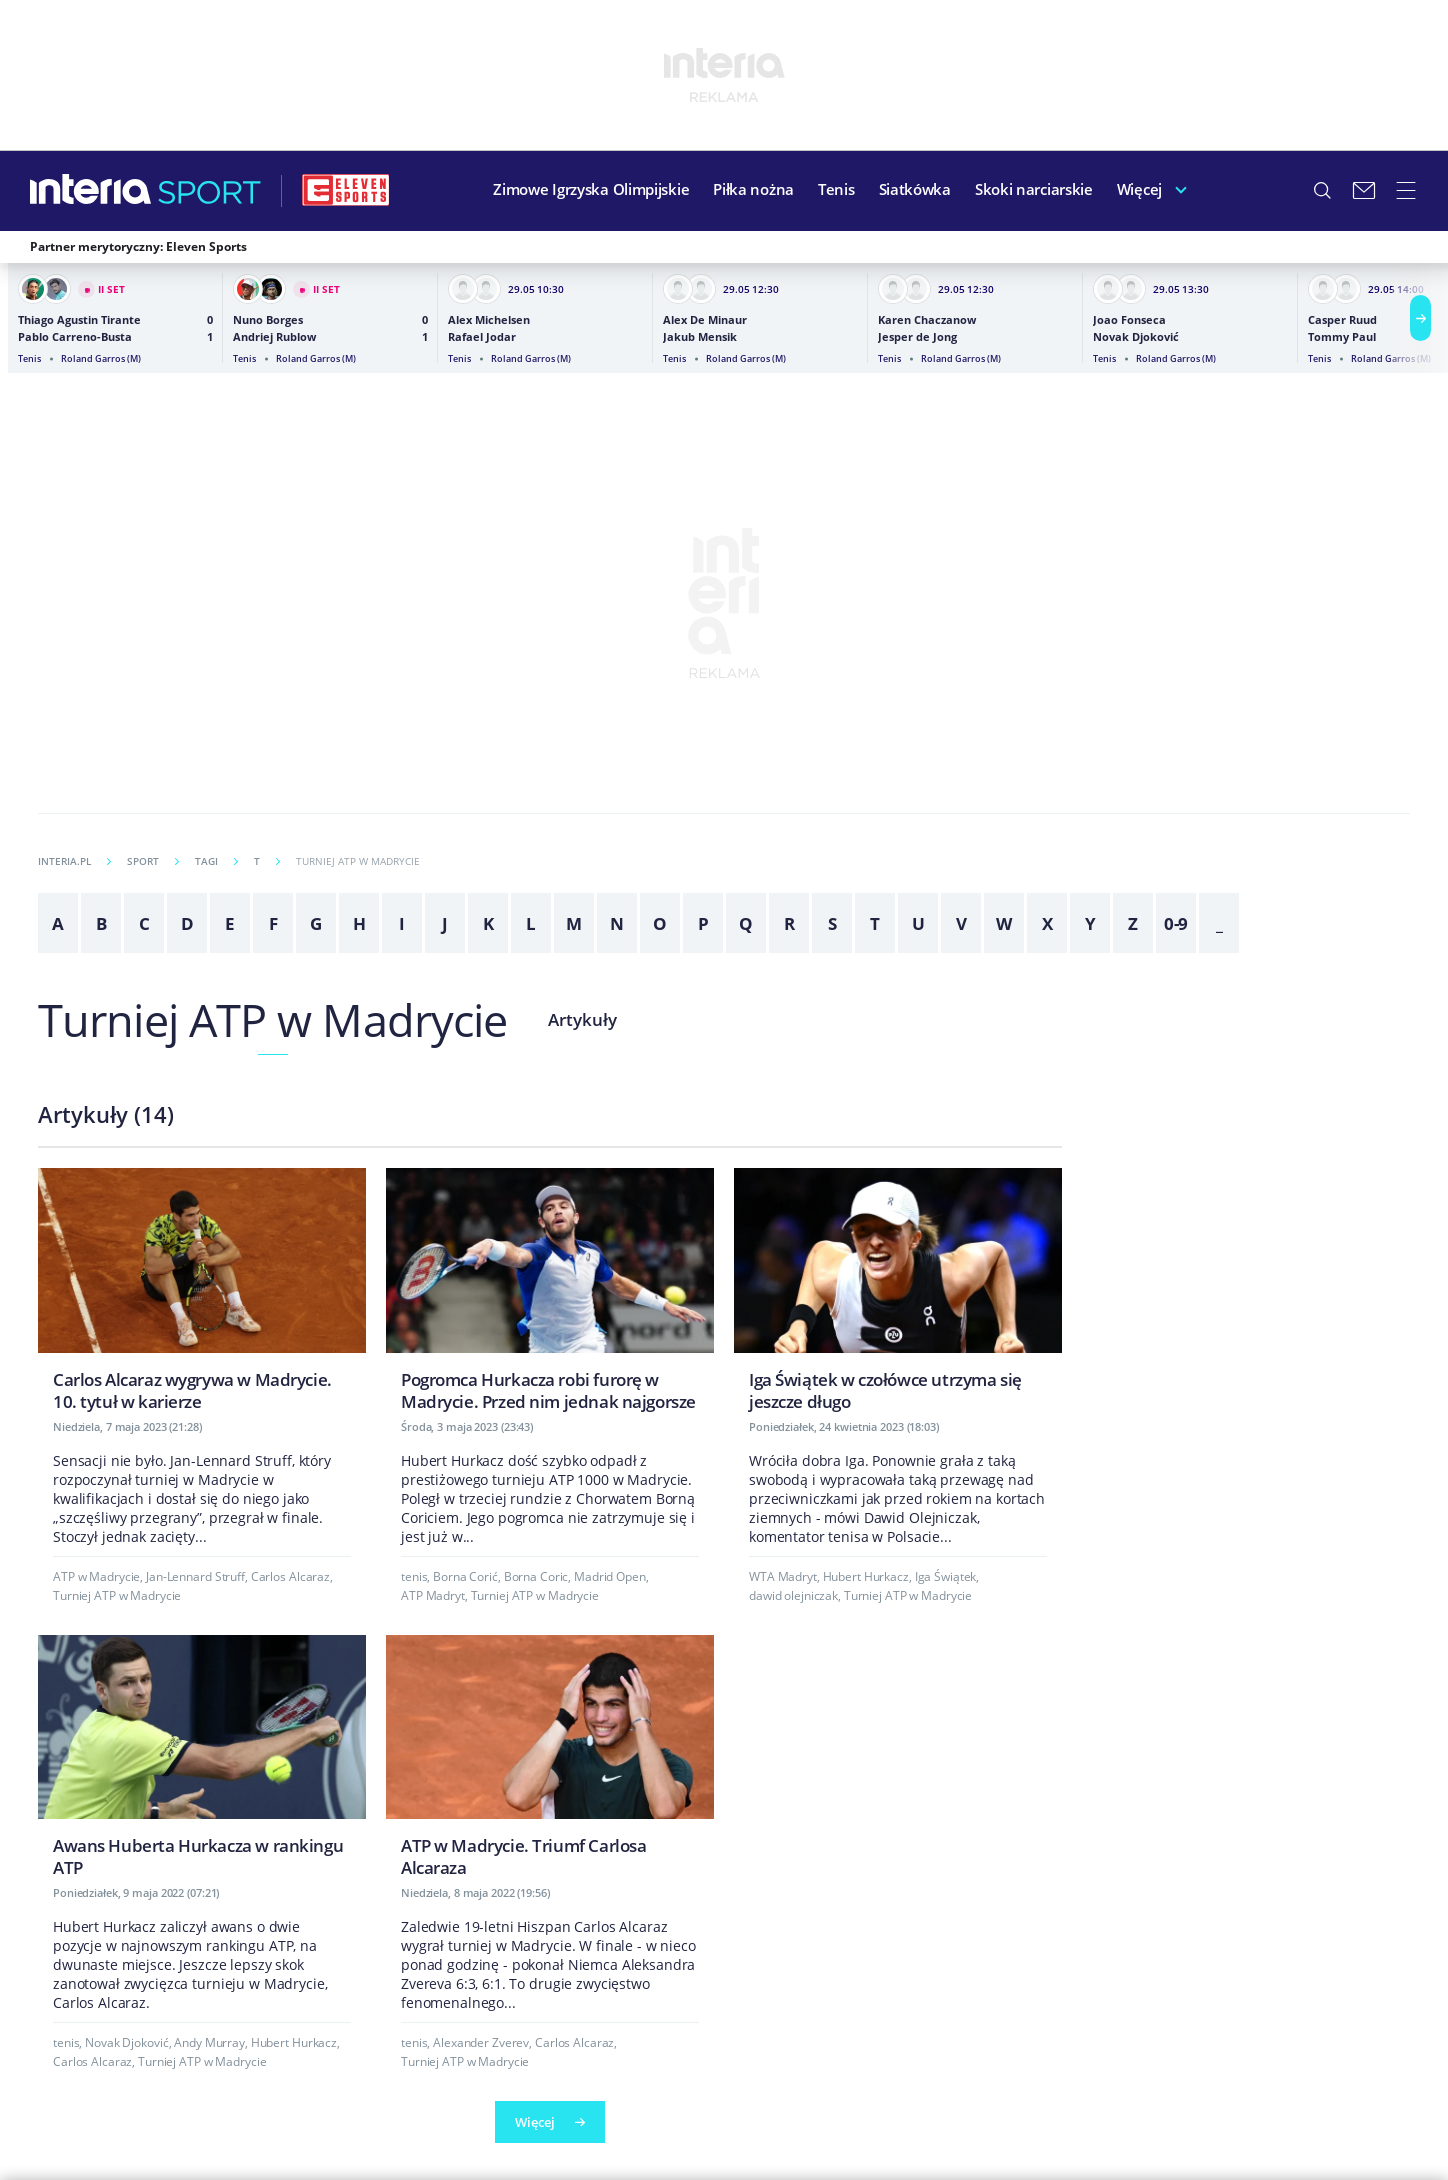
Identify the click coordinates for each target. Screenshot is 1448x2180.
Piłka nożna (753, 189)
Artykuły (582, 1019)
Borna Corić (465, 1576)
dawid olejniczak (793, 1595)
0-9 (1176, 923)
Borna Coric (536, 1576)
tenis (414, 1576)
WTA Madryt (783, 1576)
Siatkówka (915, 189)
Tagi (216, 861)
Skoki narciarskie (1034, 189)
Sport (153, 861)
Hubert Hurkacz (866, 1576)
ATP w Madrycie (96, 1576)
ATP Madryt (433, 1595)
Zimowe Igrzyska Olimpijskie (591, 189)
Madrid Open (610, 1576)
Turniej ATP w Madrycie (272, 1019)
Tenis (836, 189)
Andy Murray (209, 2042)
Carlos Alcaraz (290, 1576)
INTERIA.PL (74, 861)
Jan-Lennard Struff (195, 1576)
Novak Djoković (126, 2042)
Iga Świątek (946, 1576)
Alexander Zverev (481, 2042)
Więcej (1139, 189)
